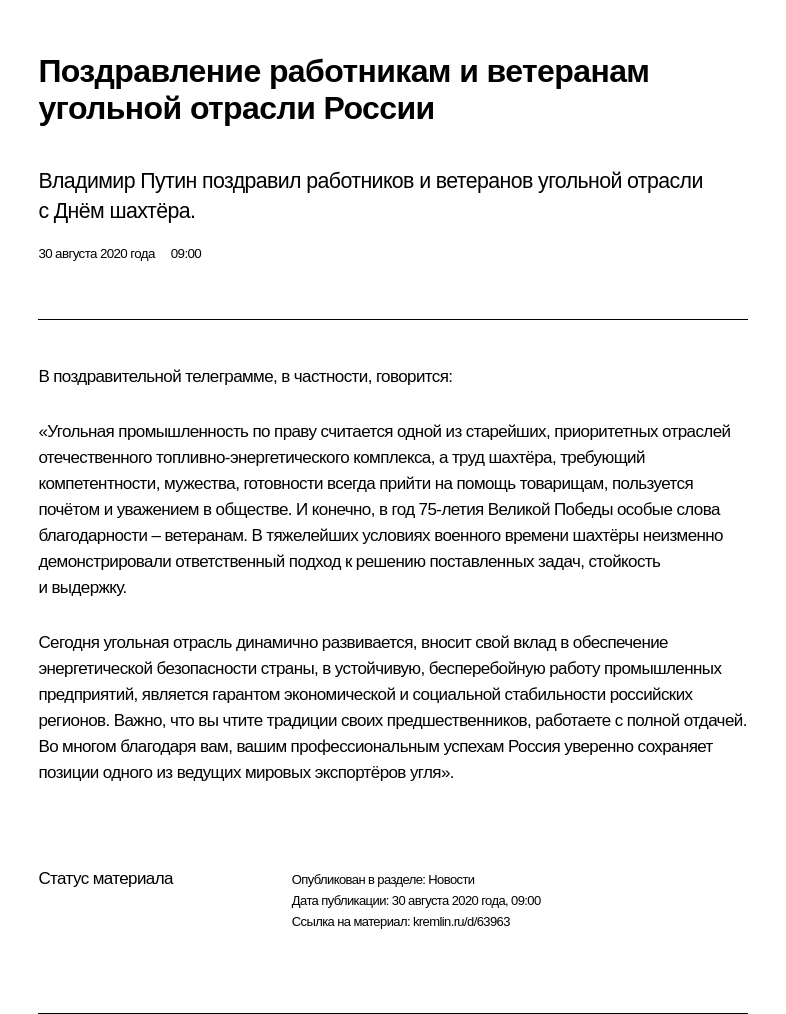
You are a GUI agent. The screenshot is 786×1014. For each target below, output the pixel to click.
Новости (451, 879)
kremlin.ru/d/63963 (461, 921)
